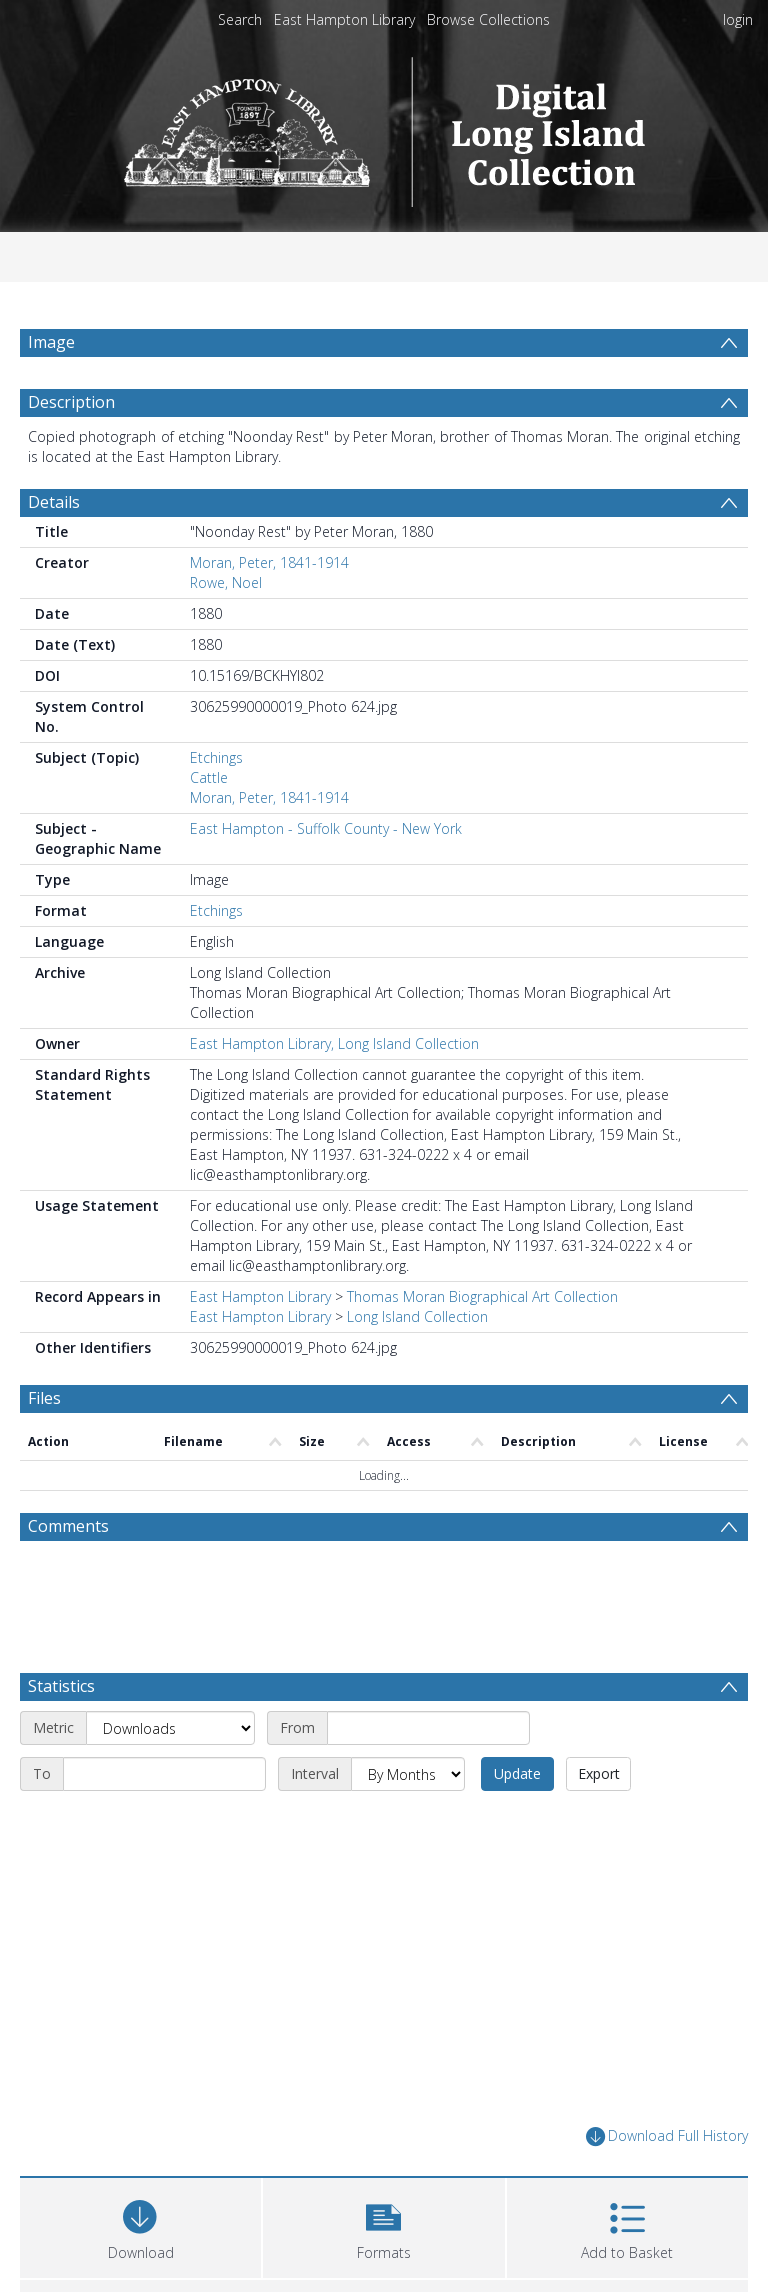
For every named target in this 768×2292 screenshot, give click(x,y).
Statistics (61, 1734)
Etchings (216, 805)
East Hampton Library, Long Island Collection (334, 1091)
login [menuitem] (738, 19)
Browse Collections (488, 19)
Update (517, 1821)
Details (54, 550)
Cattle (209, 825)
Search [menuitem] (240, 19)
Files (44, 1446)
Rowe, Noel (226, 630)
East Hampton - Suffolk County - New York (326, 876)
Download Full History (667, 2184)
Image (51, 342)
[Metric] (170, 1776)
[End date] (164, 1822)
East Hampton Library (344, 19)
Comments (68, 1574)
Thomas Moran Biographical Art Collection (482, 1344)
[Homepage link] (384, 126)
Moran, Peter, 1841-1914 (269, 610)
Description (71, 450)
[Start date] (428, 1776)
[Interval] (408, 1822)
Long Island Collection (417, 1364)
